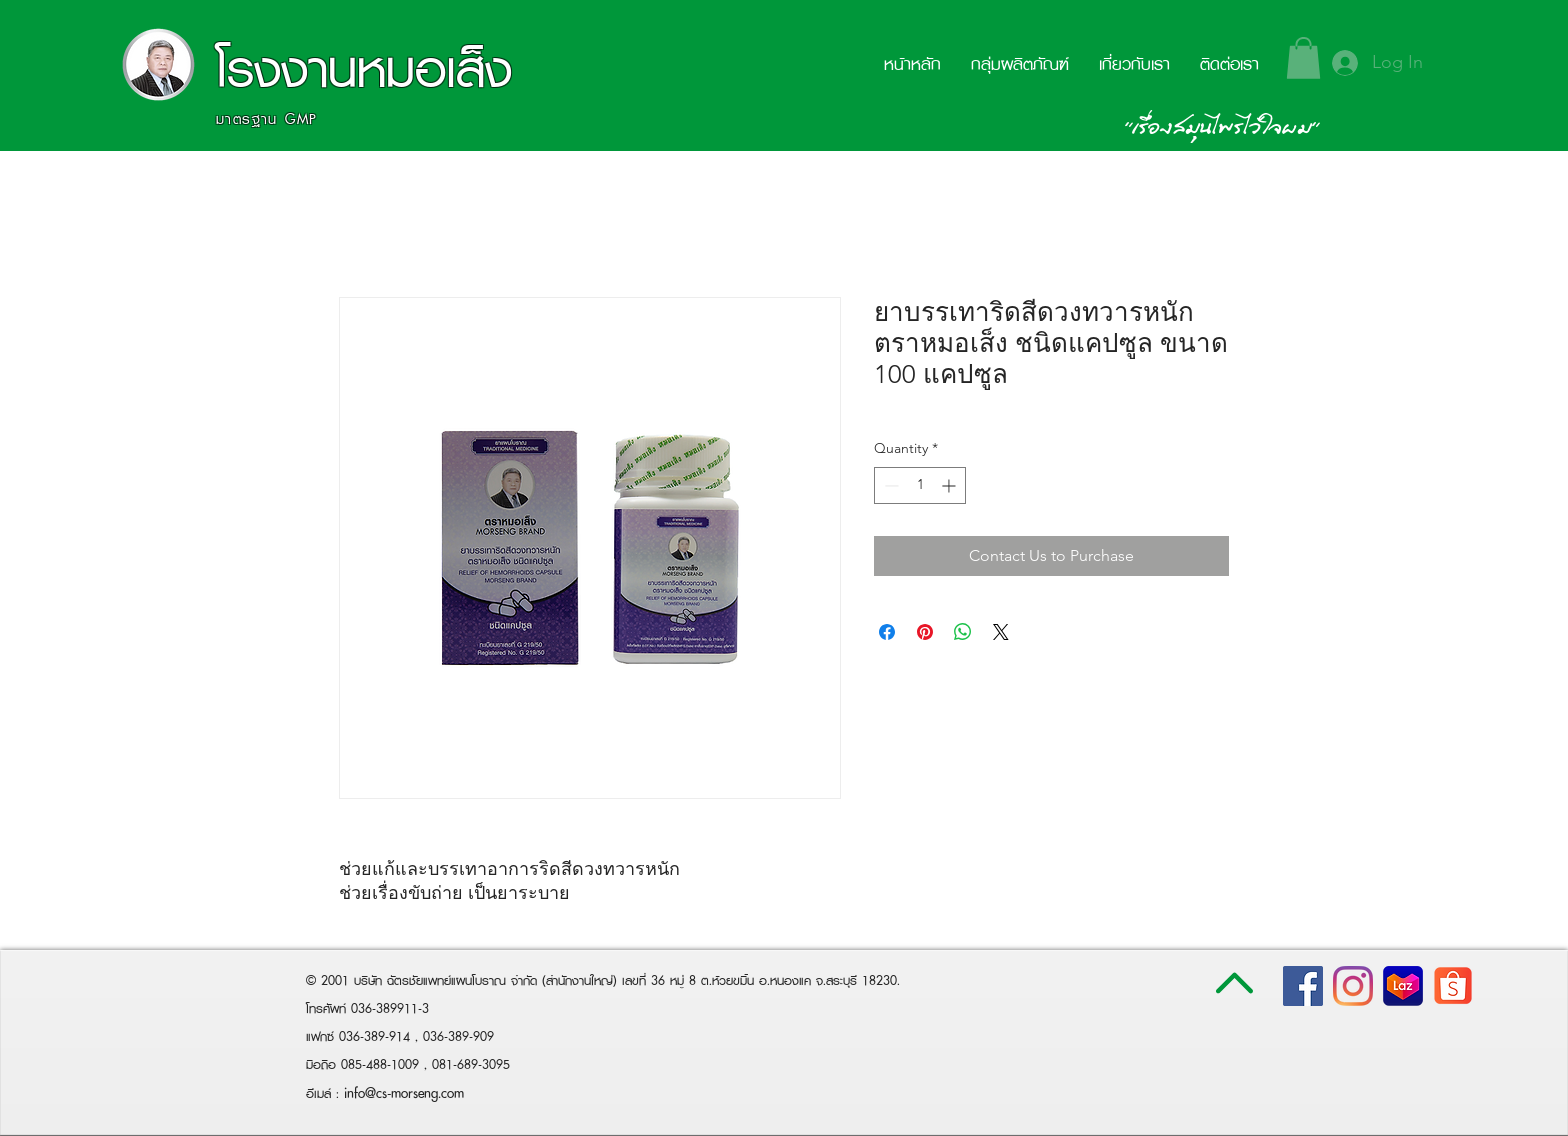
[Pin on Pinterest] (925, 632)
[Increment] (950, 485)
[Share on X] (1001, 632)
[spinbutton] (920, 485)
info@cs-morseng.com (404, 1092)
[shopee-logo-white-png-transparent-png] (1453, 986)
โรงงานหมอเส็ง (364, 68)
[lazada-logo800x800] (1403, 986)
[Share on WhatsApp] (963, 632)
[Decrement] (889, 485)
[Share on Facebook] (887, 632)
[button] (1303, 58)
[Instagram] (1353, 986)
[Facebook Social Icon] (1303, 986)
